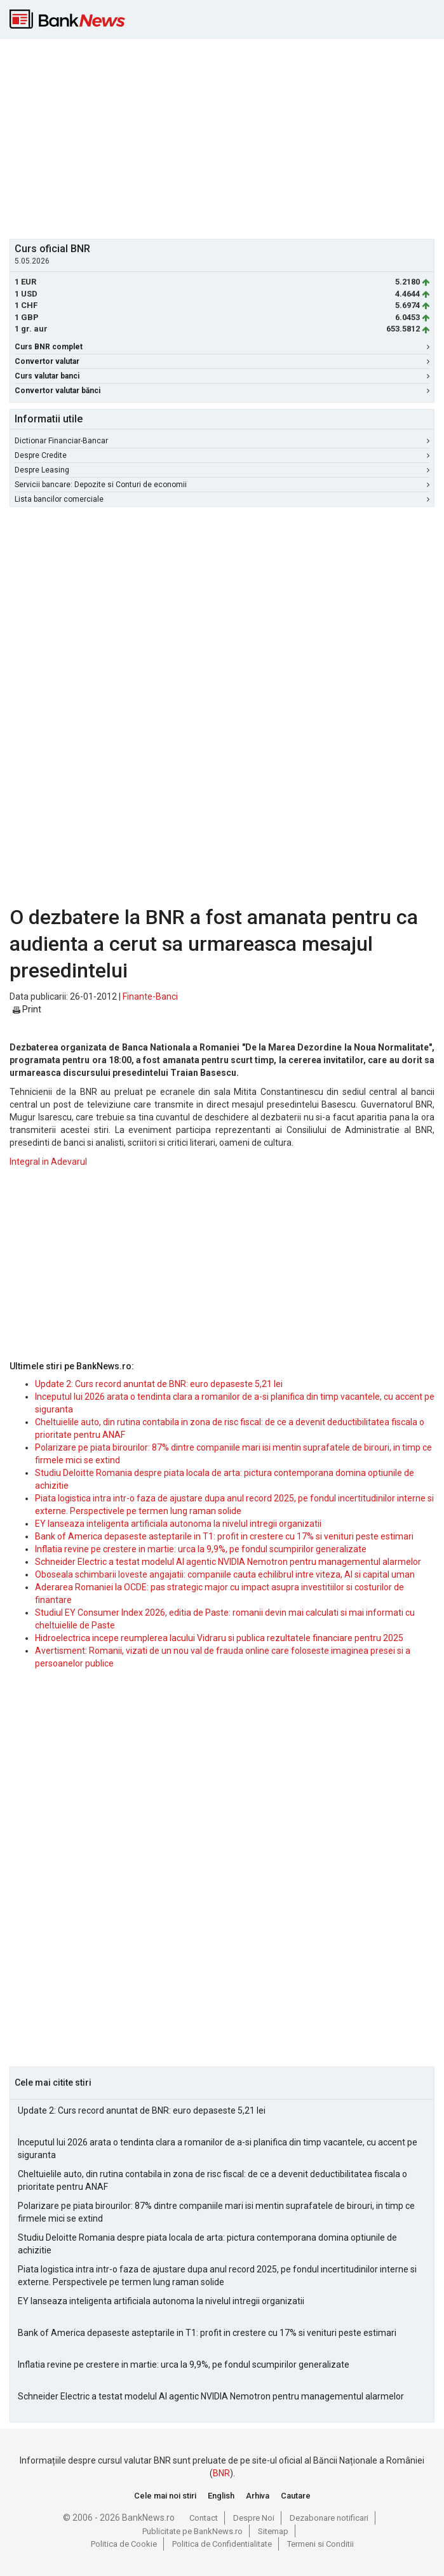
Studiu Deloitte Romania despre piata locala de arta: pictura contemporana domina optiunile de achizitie (207, 2243)
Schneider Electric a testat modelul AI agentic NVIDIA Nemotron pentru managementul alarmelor (228, 1562)
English (221, 2495)
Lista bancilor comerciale (222, 499)
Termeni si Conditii (320, 2544)
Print (27, 1009)
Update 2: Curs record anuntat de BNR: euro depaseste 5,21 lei (159, 1384)
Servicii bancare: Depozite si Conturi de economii (222, 484)
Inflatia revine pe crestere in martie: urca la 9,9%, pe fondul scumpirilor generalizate (201, 1549)
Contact (203, 2518)
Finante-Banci (150, 996)
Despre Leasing (222, 470)
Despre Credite (222, 455)
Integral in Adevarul (48, 1162)
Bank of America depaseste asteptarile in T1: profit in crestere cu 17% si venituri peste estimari (224, 1536)
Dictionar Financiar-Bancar (222, 440)
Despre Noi (253, 2518)
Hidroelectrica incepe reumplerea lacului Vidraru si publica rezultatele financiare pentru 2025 (219, 1638)
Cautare (296, 2495)
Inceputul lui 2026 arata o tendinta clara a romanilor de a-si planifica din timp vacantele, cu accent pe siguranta (217, 2148)
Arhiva (257, 2495)
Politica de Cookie (124, 2544)
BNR (221, 2473)
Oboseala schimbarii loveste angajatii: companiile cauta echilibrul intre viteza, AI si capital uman (225, 1574)
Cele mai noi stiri (165, 2495)
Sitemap (273, 2531)
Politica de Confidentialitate (222, 2544)
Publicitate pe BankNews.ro (192, 2531)
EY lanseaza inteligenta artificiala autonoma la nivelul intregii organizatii (178, 1524)
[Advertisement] (227, 137)
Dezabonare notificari (329, 2518)
